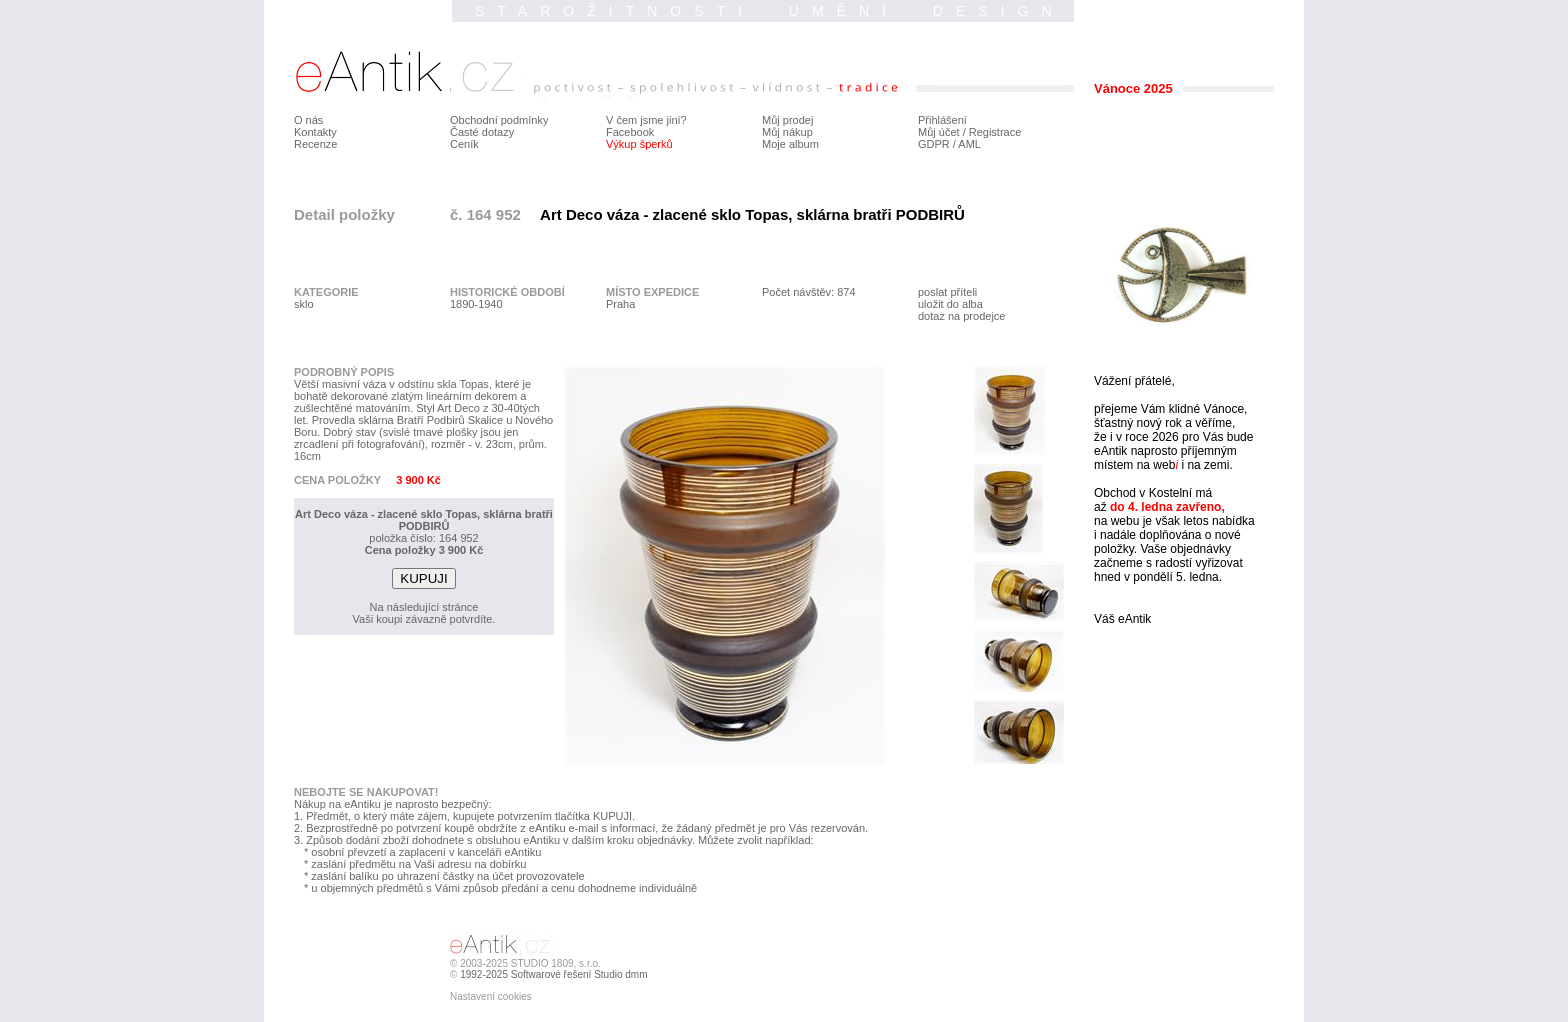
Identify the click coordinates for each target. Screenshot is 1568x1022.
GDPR (934, 144)
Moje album (790, 144)
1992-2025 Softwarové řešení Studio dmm (553, 974)
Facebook (630, 132)
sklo (304, 304)
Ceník (464, 144)
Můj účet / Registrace (969, 132)
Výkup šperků (639, 144)
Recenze (315, 144)
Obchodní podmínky (499, 120)
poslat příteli (947, 292)
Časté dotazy (482, 132)
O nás (308, 120)
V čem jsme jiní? (646, 120)
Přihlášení (942, 120)
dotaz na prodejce (961, 316)
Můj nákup (787, 132)
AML (969, 144)
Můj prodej (787, 120)
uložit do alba (950, 304)
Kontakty (315, 132)
